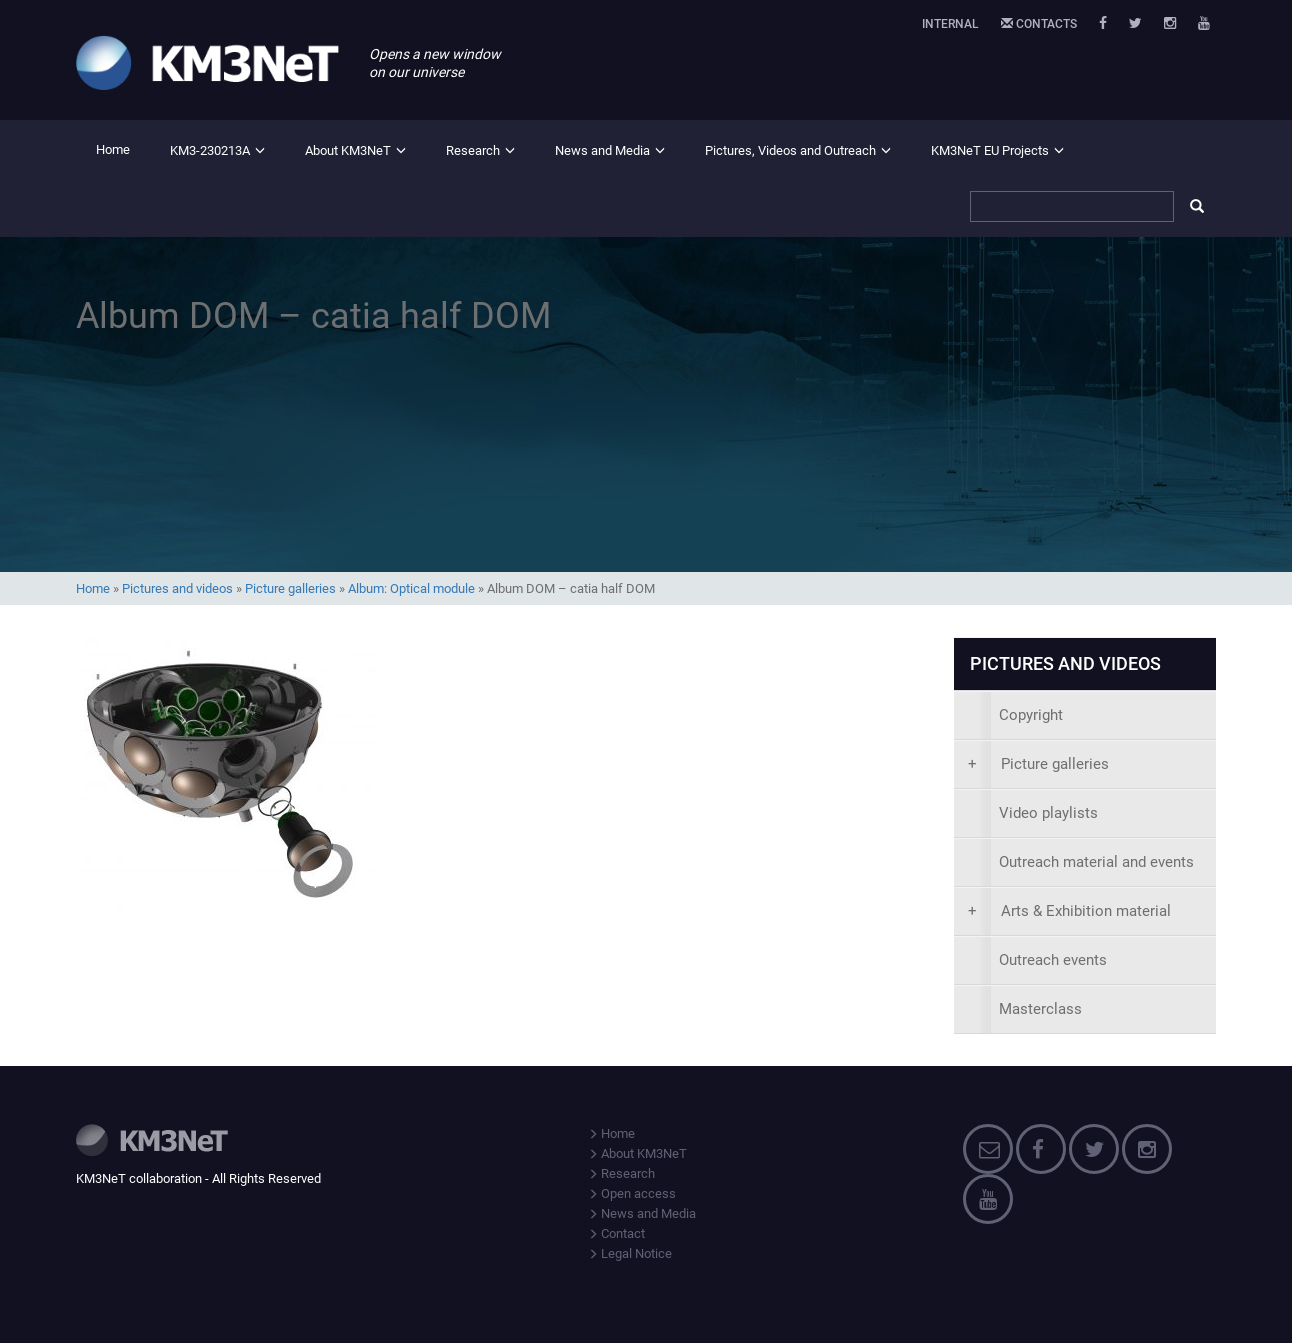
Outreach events (1053, 960)
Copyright (1031, 715)
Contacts (1039, 24)
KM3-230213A (210, 150)
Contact (616, 1233)
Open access (632, 1193)
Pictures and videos (177, 588)
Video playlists (1048, 813)
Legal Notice (630, 1253)
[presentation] (1085, 764)
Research (473, 150)
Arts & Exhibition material (1069, 911)
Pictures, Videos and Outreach (790, 150)
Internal (950, 24)
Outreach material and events (1096, 862)
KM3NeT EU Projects (990, 150)
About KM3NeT (348, 150)
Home (113, 149)
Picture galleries (290, 588)
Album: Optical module (411, 588)
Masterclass (1040, 1009)
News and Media (602, 150)
